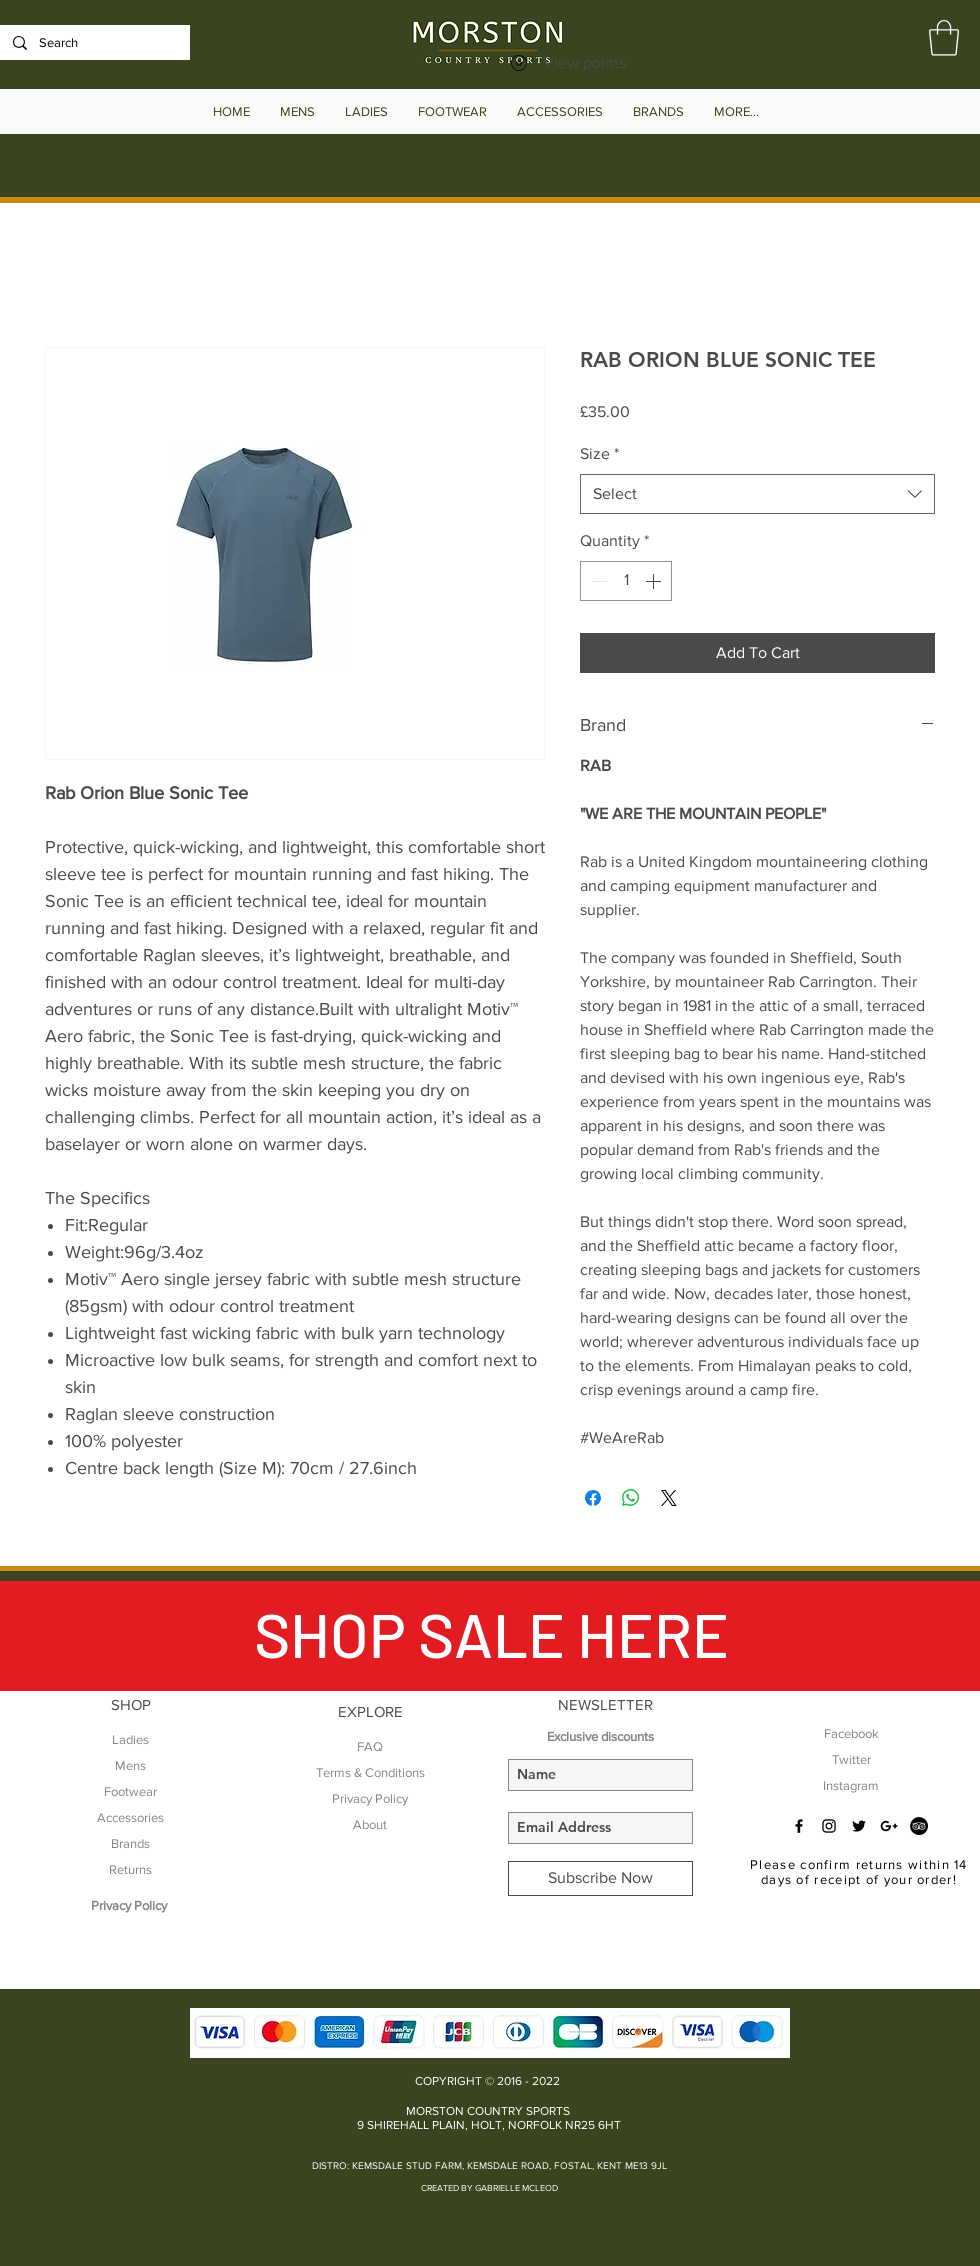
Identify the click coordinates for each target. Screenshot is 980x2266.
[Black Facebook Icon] (799, 1826)
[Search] (93, 43)
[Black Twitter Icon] (859, 1826)
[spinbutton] (626, 581)
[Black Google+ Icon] (889, 1826)
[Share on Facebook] (593, 1498)
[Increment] (655, 581)
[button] (944, 38)
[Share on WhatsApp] (631, 1498)
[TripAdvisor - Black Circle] (919, 1826)
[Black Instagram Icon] (829, 1826)
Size (599, 453)
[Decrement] (597, 581)
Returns (130, 1869)
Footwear (130, 1791)
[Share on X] (669, 1498)
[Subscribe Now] (600, 1878)
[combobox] (757, 494)
